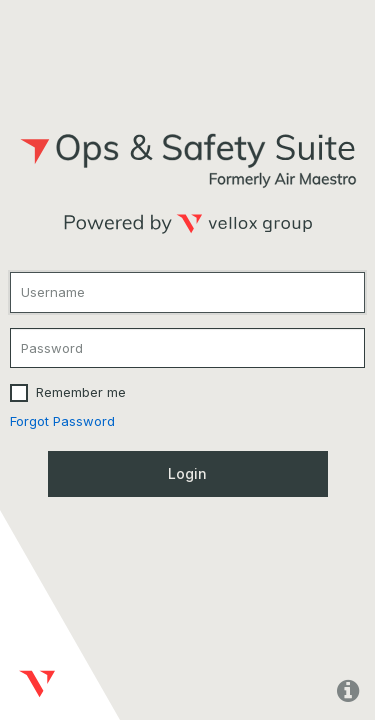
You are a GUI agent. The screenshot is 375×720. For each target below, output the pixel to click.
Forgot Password (62, 421)
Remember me (81, 392)
